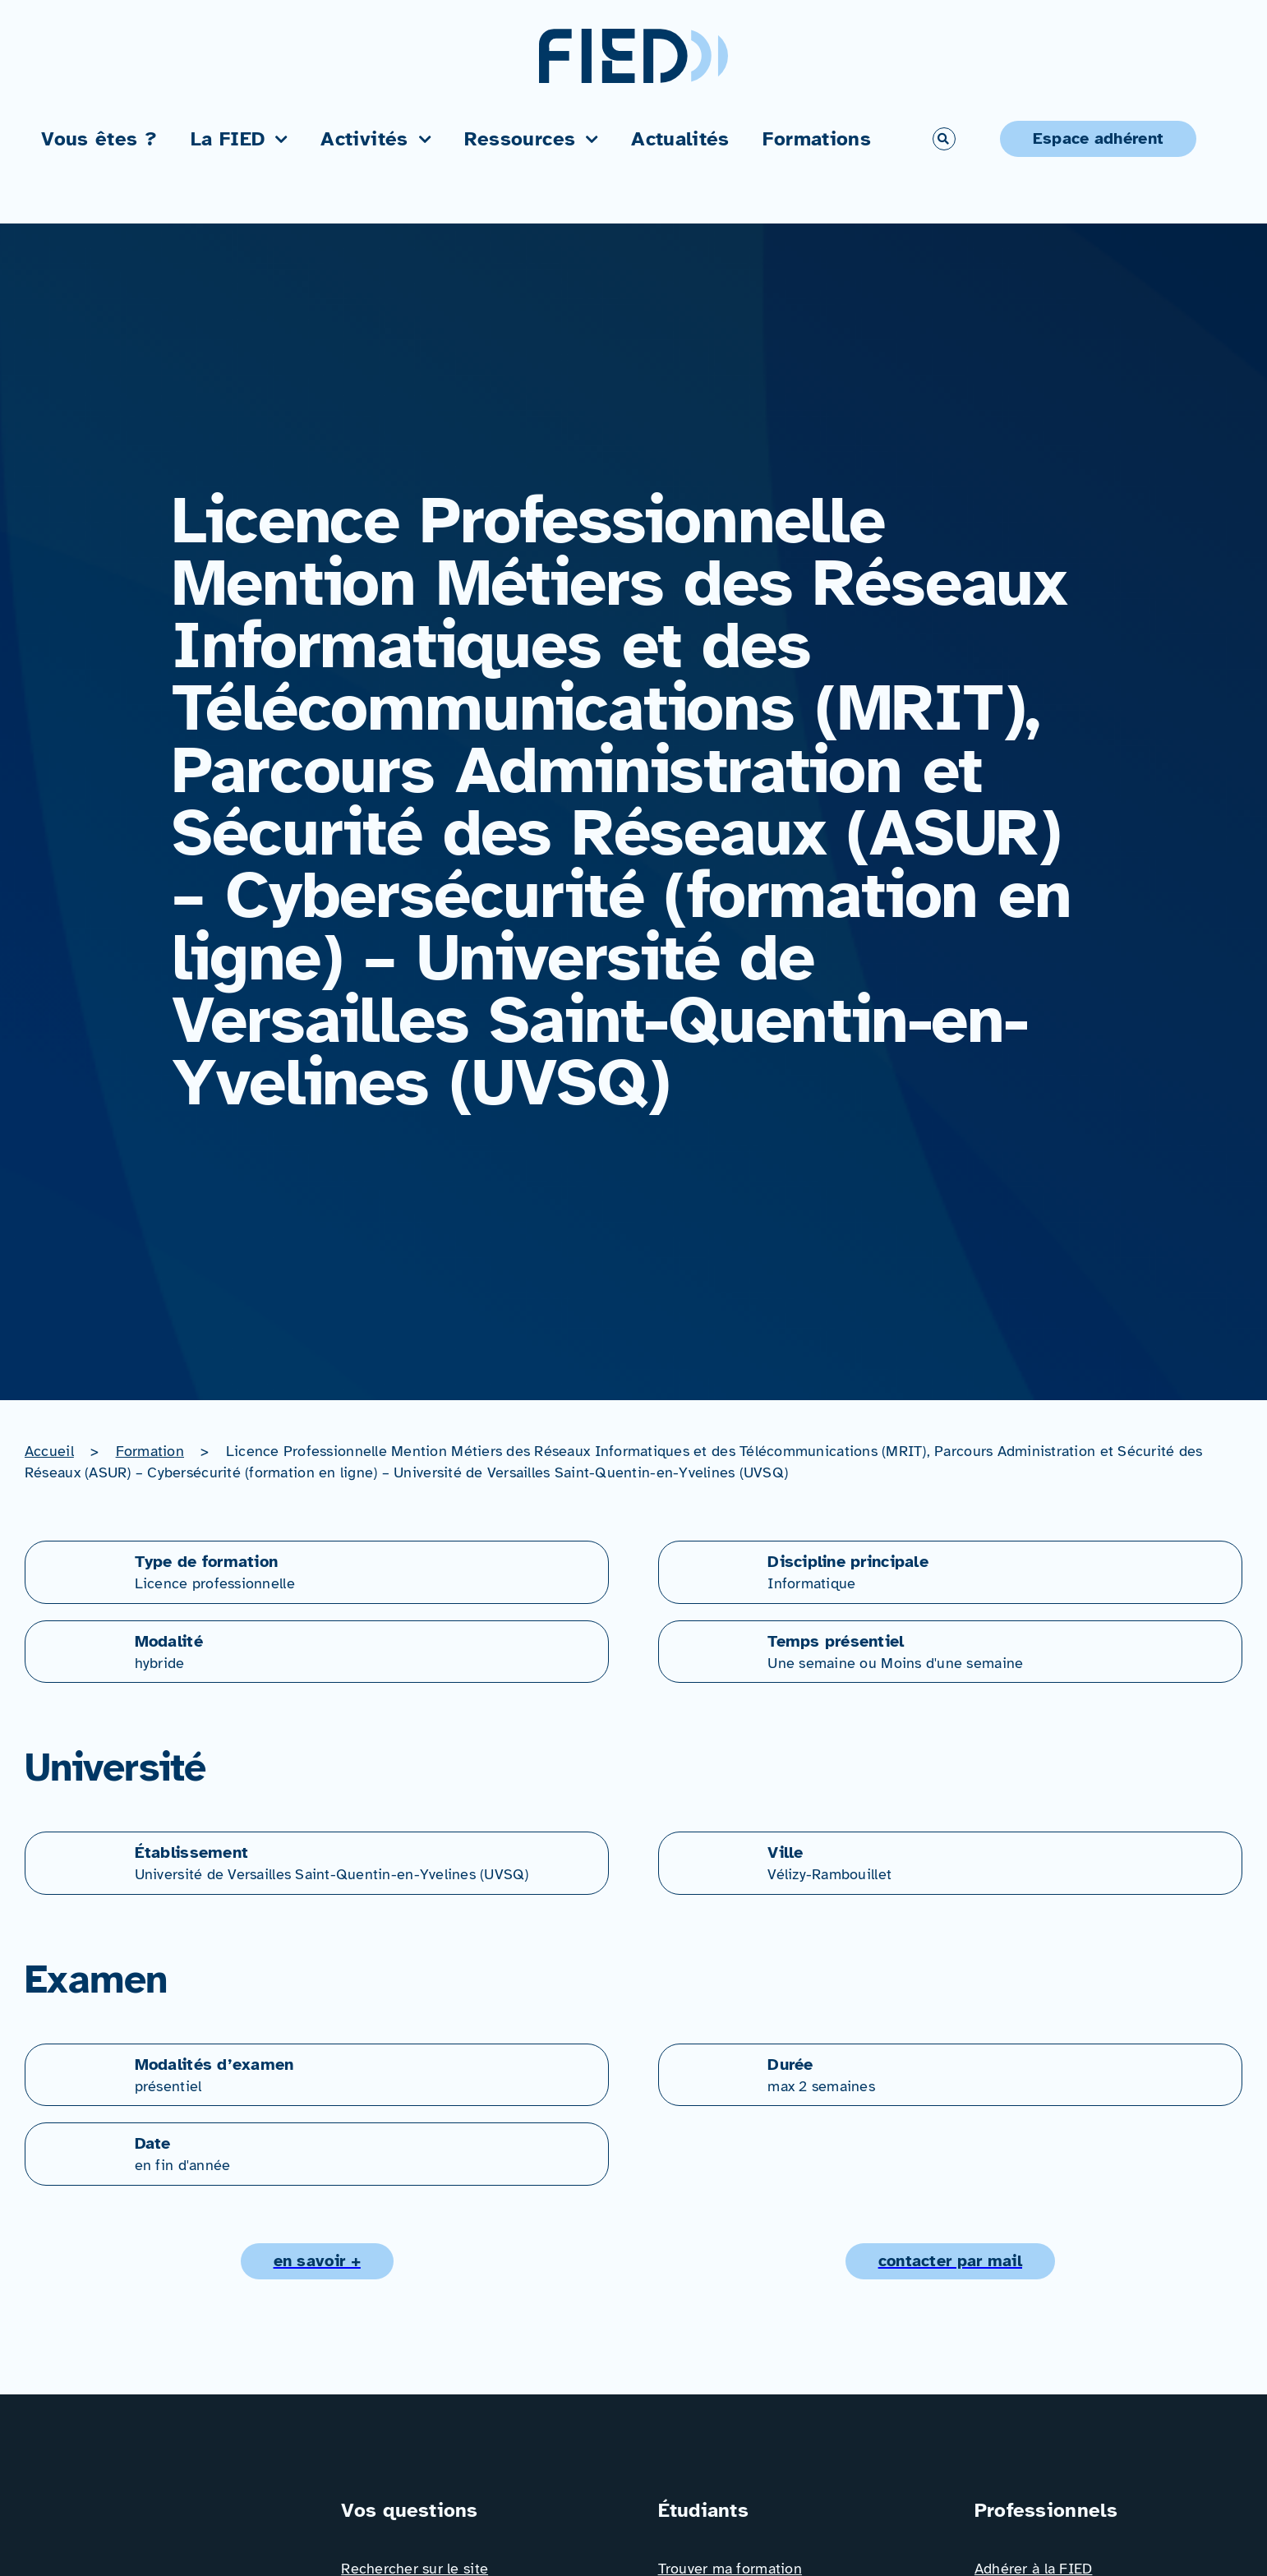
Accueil (49, 1451)
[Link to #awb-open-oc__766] (944, 138)
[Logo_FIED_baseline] (156, 2503)
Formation (150, 1451)
